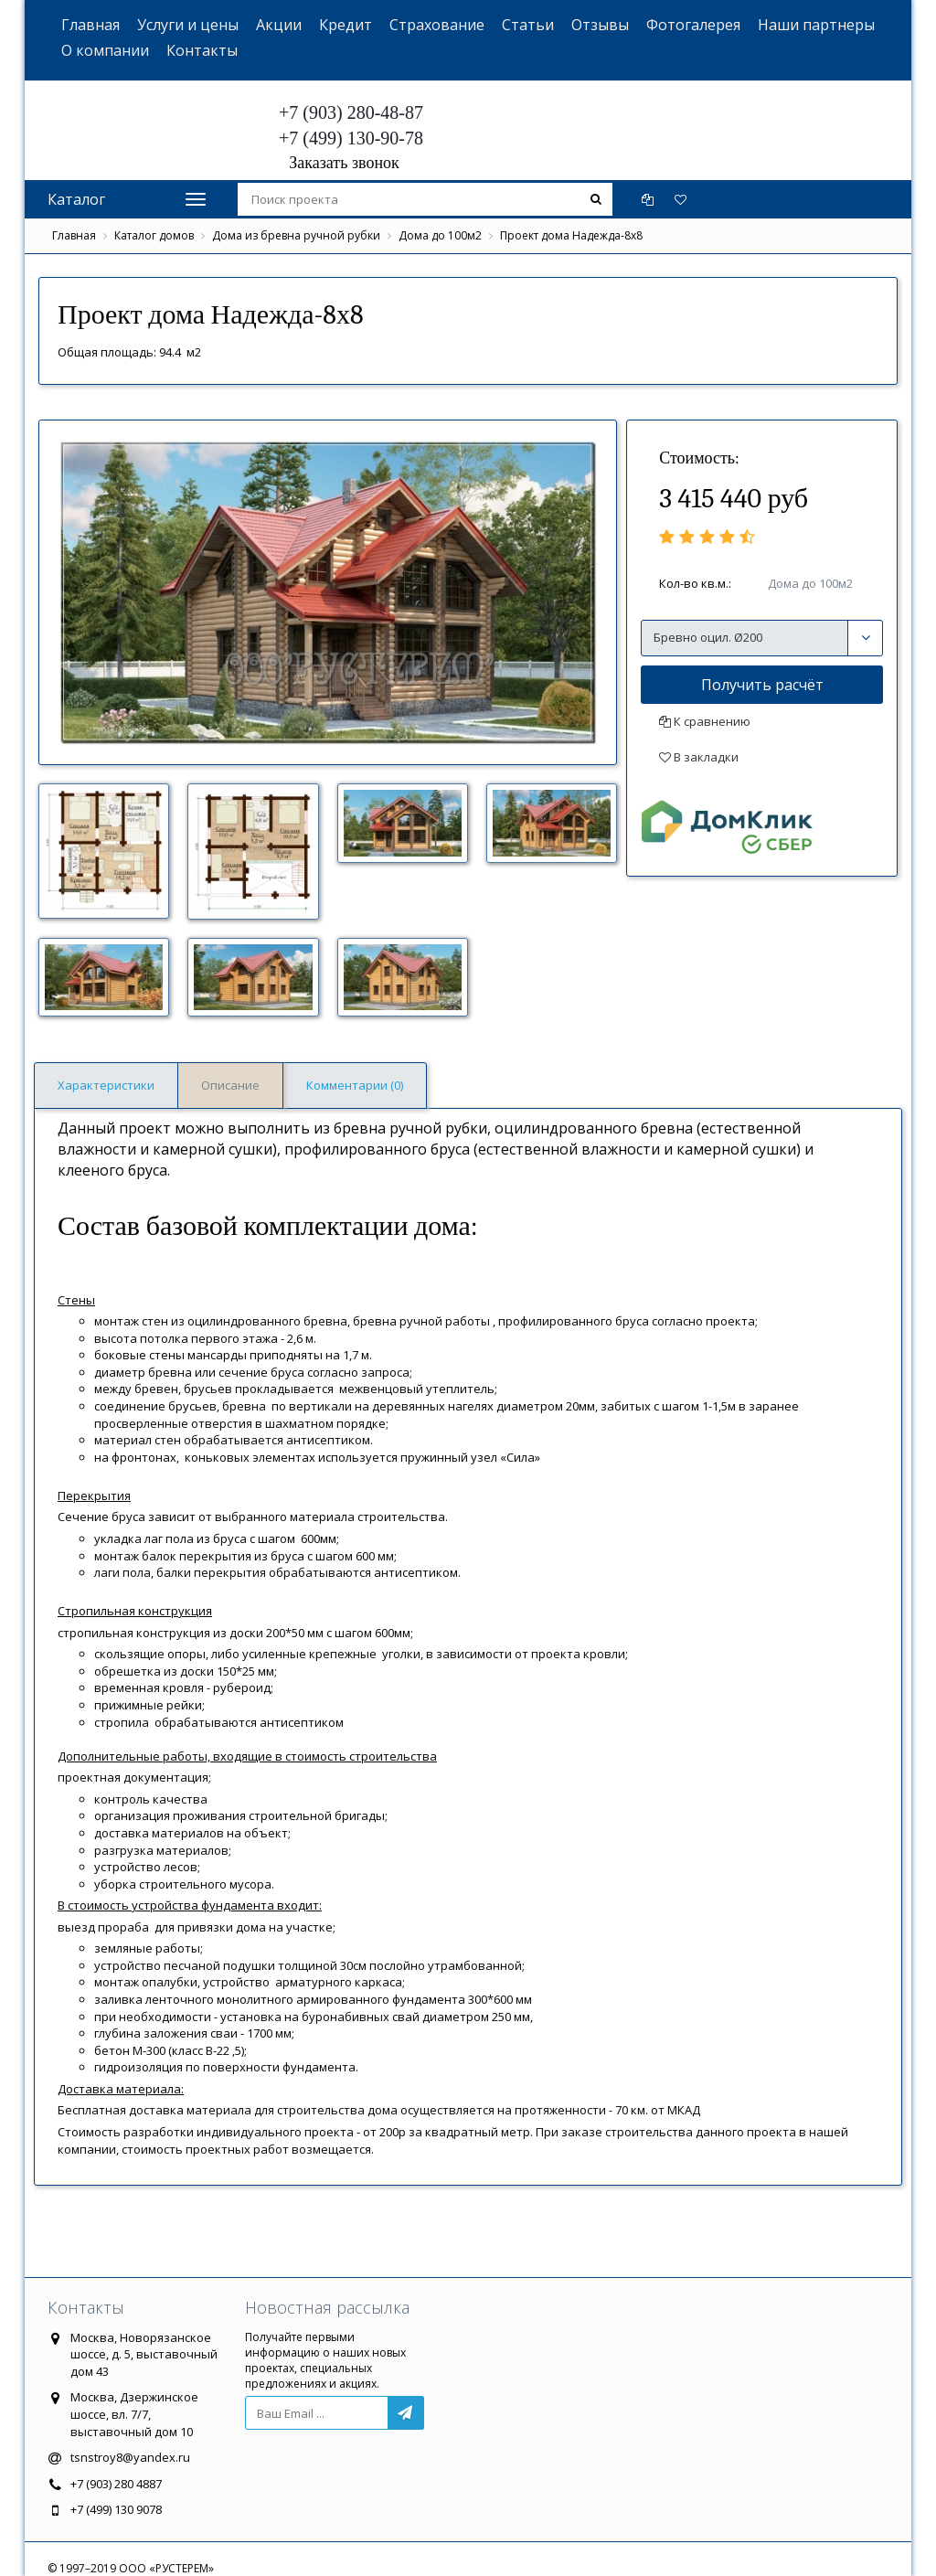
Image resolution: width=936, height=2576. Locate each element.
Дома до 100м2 (440, 235)
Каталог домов (154, 235)
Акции (279, 25)
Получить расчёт (762, 685)
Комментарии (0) (354, 1085)
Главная (90, 25)
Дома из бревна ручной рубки (296, 235)
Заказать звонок (344, 163)
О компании (105, 50)
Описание (230, 1085)
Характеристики (106, 1085)
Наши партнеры (816, 25)
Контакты (202, 50)
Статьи (528, 25)
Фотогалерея (693, 25)
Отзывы (600, 25)
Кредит (345, 25)
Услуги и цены (188, 25)
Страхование (436, 25)
